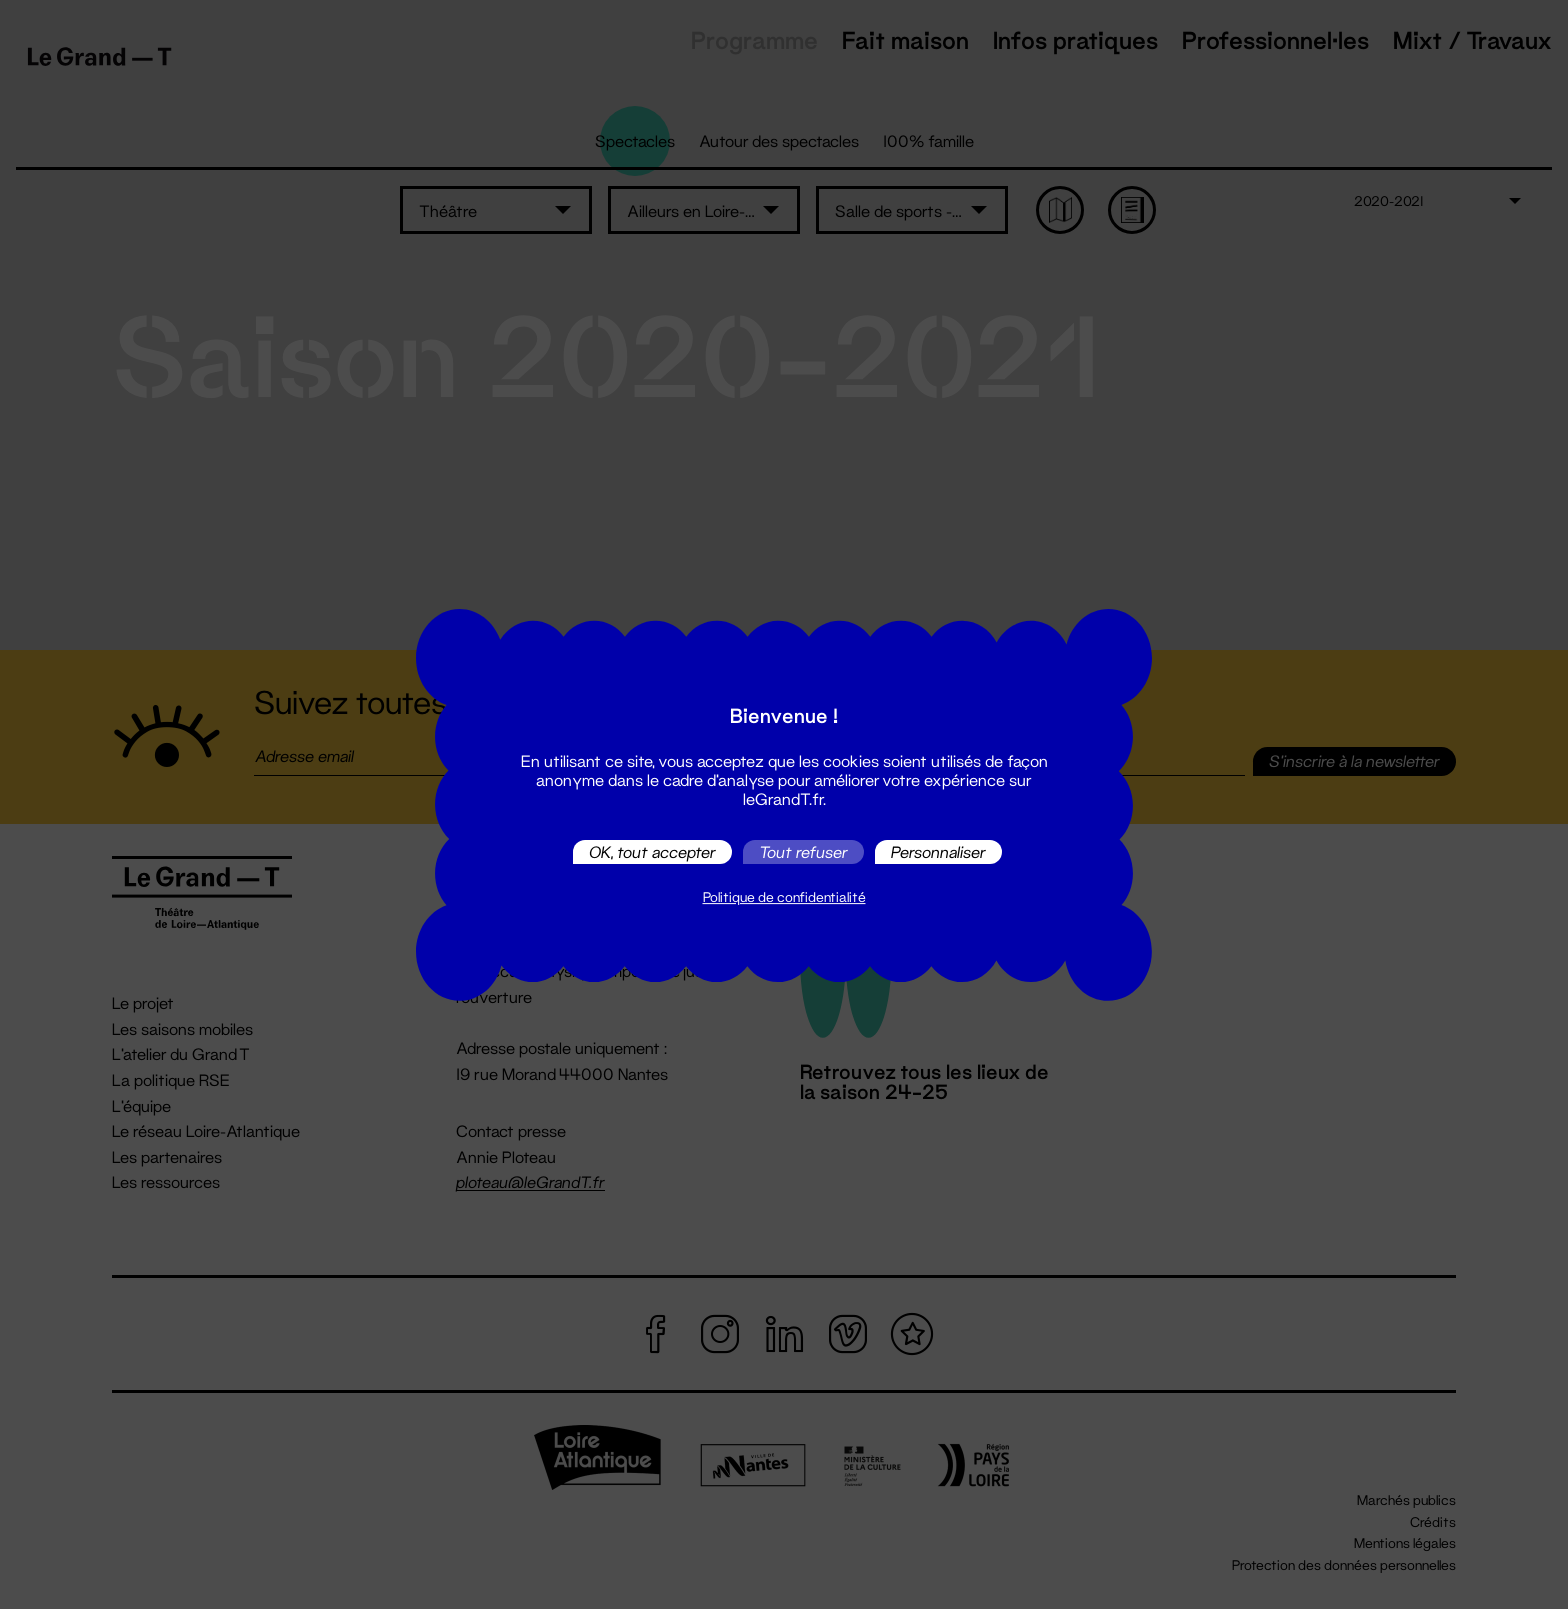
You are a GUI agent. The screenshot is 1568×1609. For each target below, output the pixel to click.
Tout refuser (803, 851)
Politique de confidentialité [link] (784, 897)
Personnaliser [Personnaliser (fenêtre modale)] (938, 851)
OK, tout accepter (652, 851)
